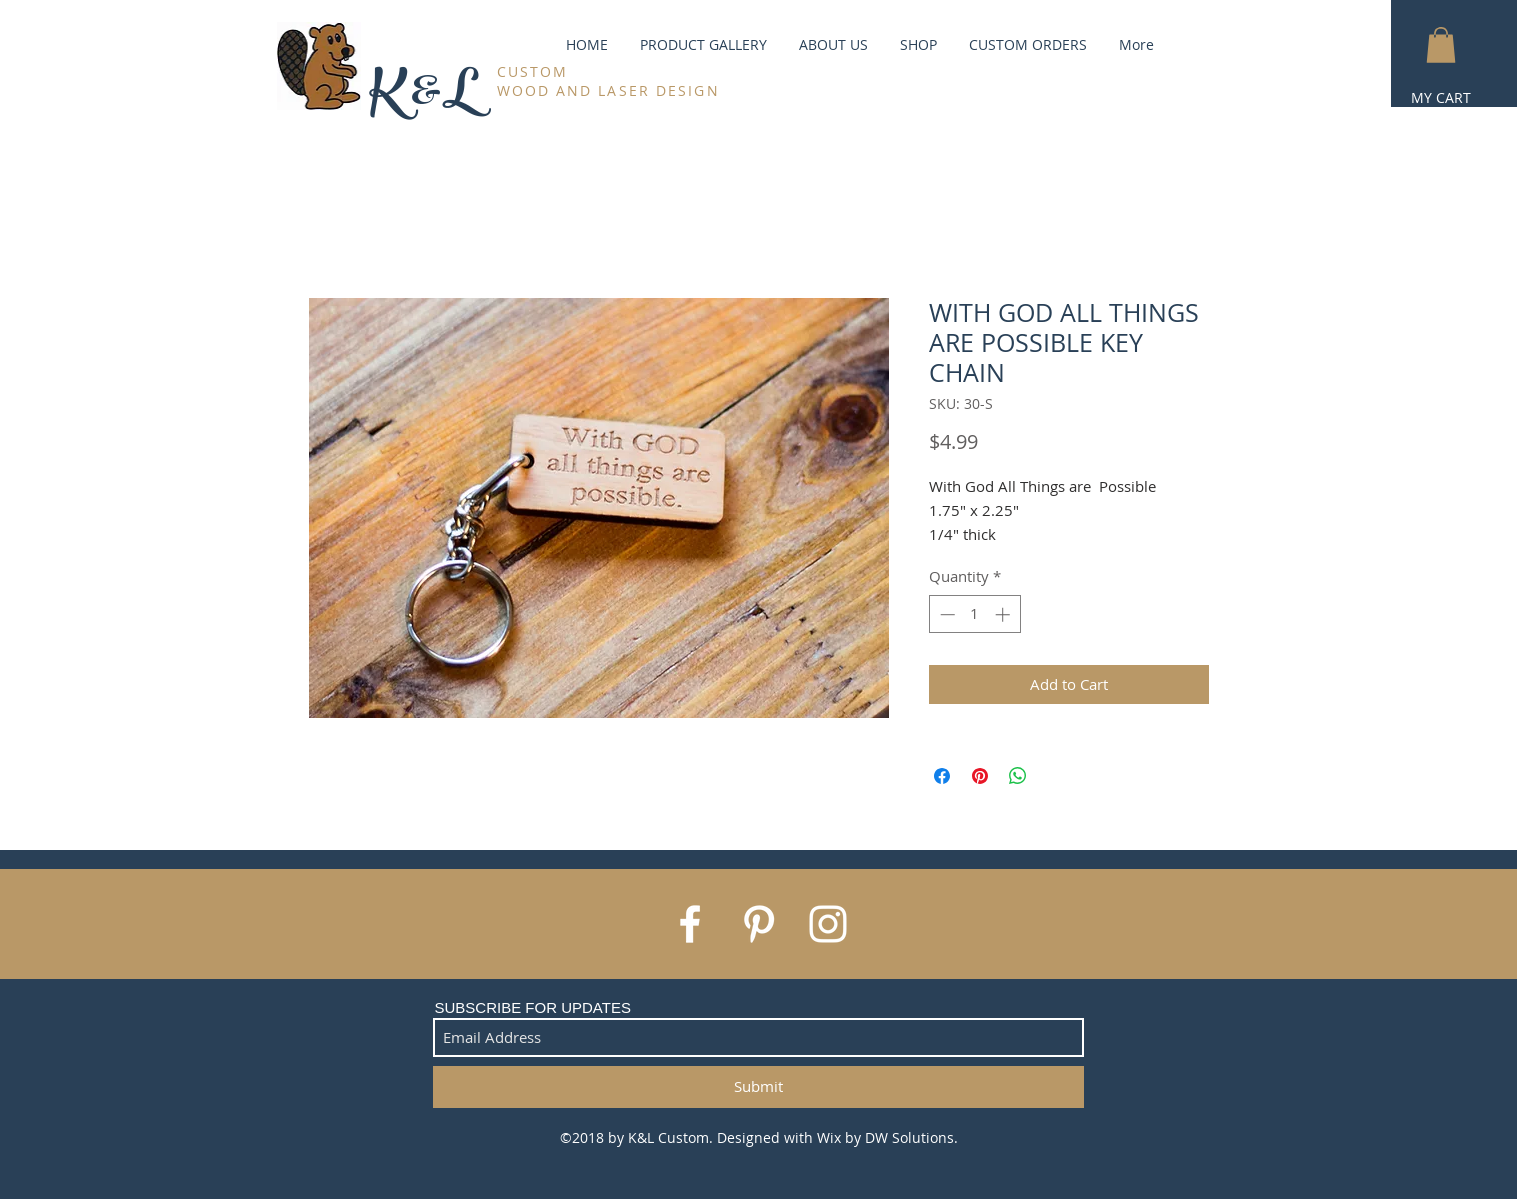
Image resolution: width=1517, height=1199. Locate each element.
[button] (1441, 45)
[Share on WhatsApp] (1018, 776)
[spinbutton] (974, 614)
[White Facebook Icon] (690, 924)
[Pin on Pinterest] (980, 776)
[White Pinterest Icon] (759, 924)
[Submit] (758, 1087)
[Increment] (1004, 614)
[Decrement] (945, 614)
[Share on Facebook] (942, 776)
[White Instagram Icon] (828, 924)
